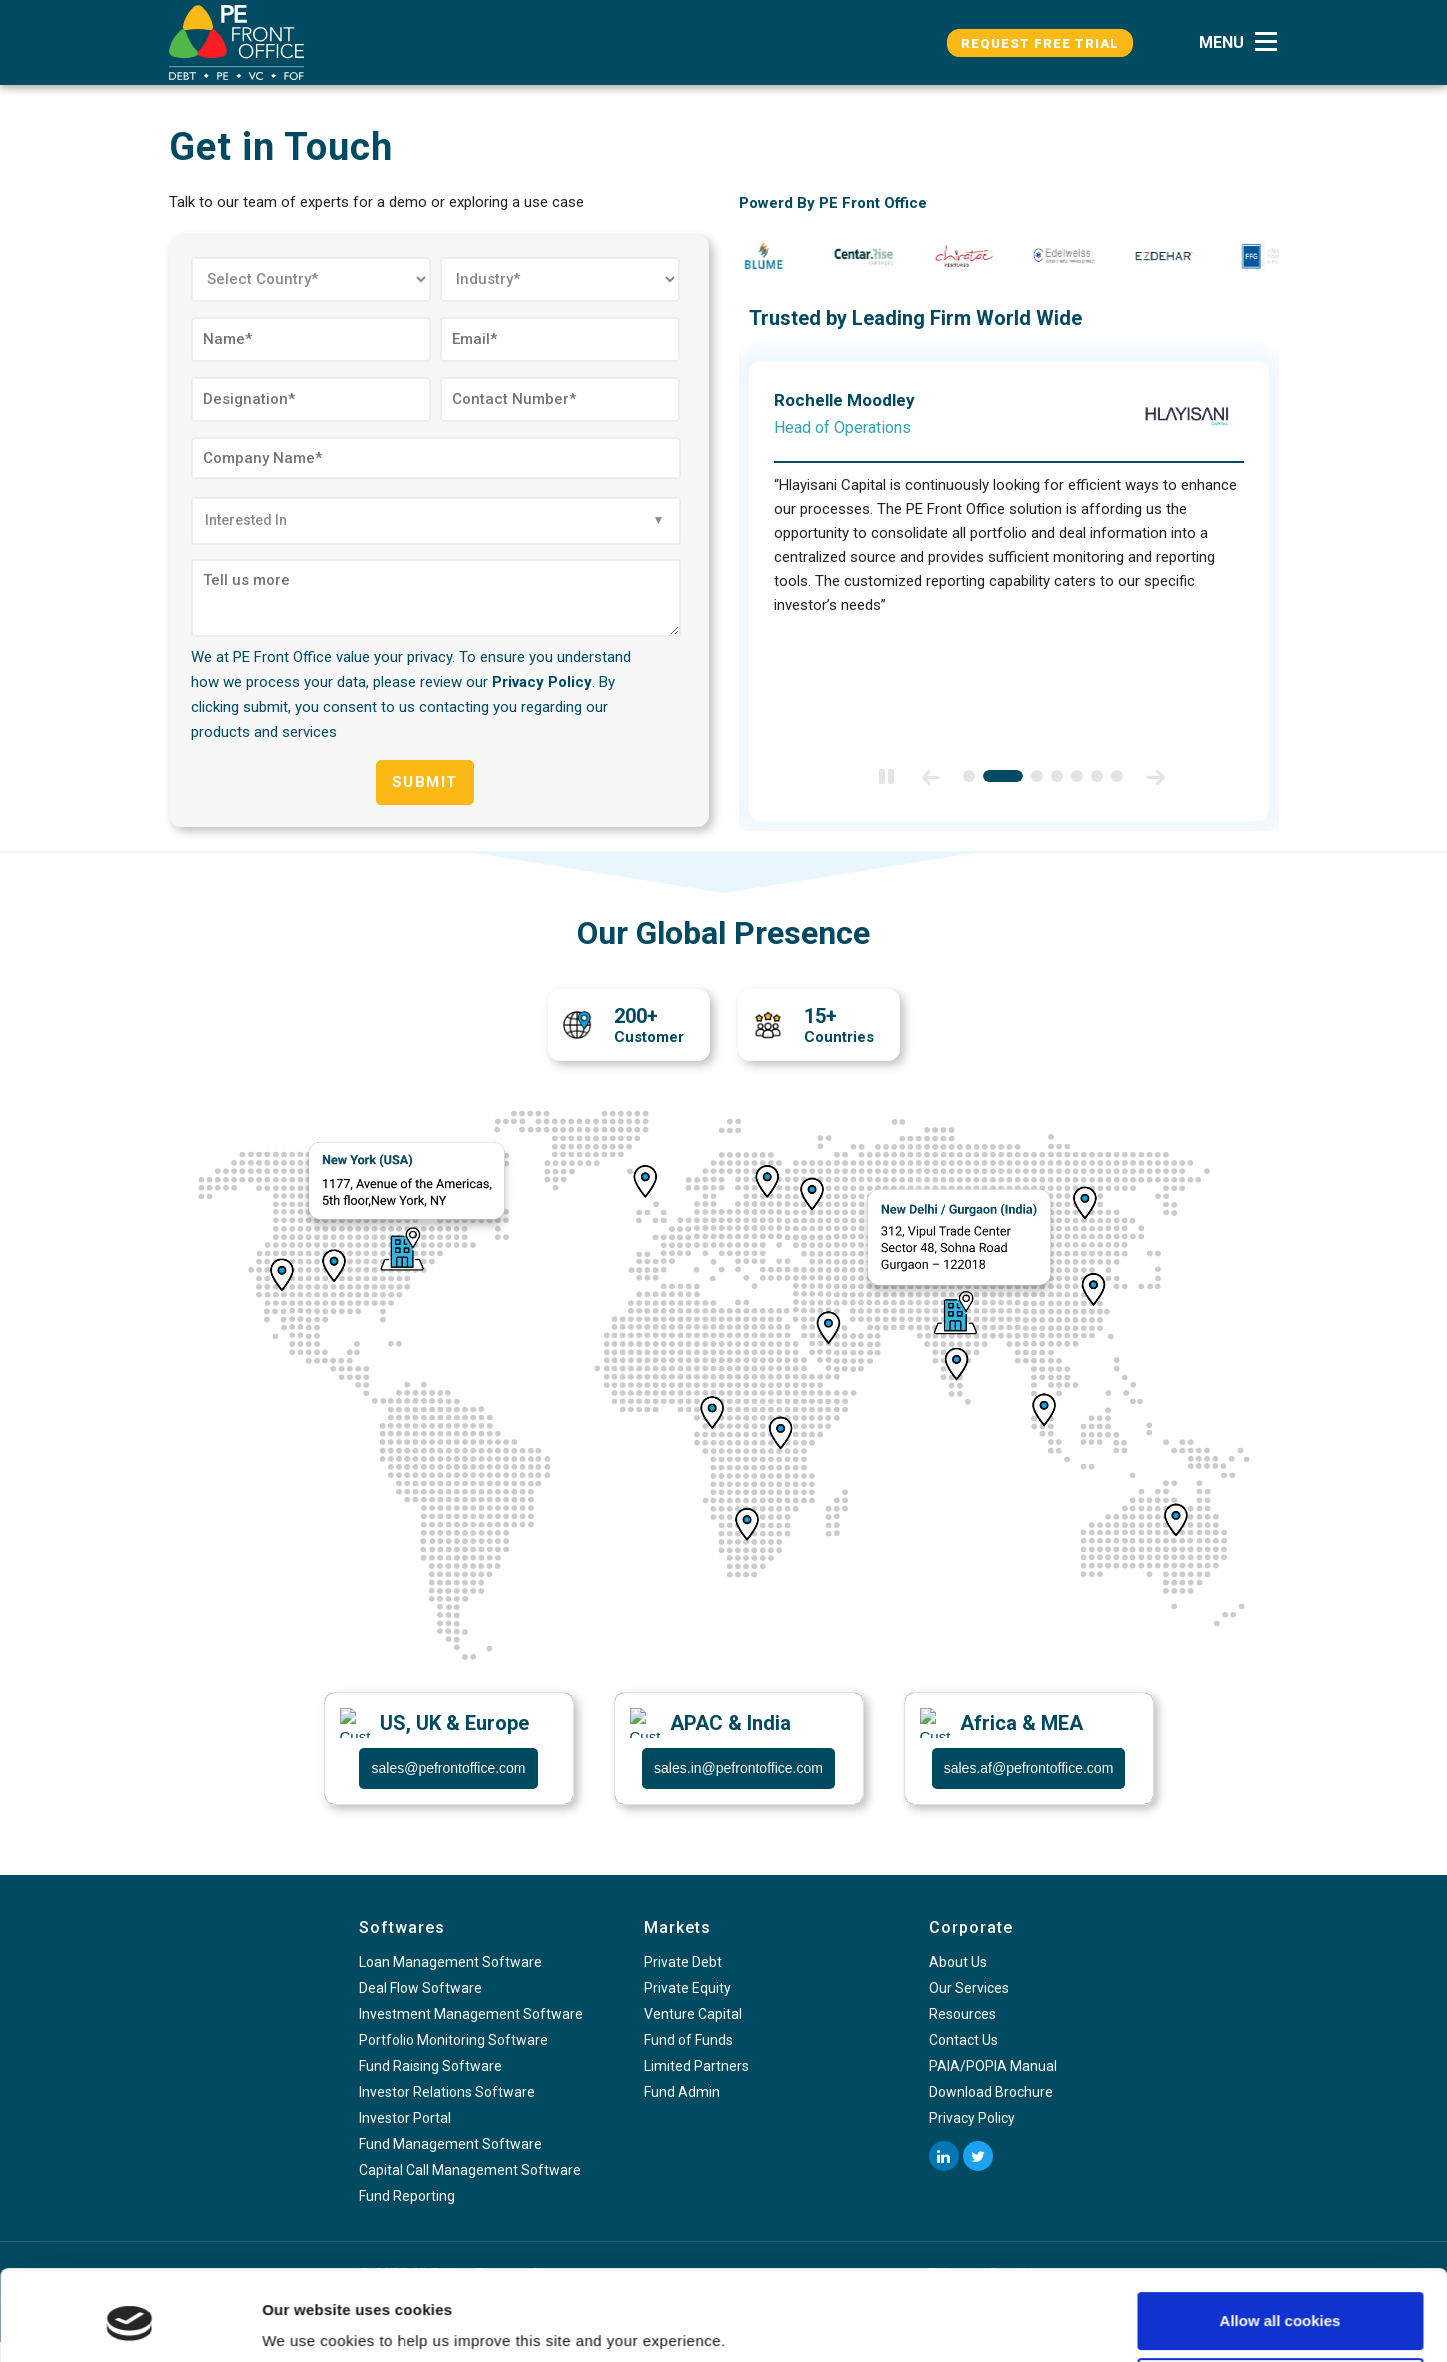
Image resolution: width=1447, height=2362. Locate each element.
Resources (962, 2014)
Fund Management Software (450, 2144)
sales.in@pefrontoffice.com (738, 1768)
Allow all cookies (1280, 2243)
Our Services (969, 1988)
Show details (308, 2318)
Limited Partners (696, 2066)
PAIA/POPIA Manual (993, 2066)
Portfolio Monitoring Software (453, 2040)
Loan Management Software (450, 1962)
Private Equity (687, 1988)
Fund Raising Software (430, 2066)
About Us (958, 1962)
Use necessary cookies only (1280, 2308)
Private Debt (683, 1962)
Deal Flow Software (420, 1988)
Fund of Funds (688, 2040)
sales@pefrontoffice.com (448, 1768)
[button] (1244, 42)
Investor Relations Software (447, 2092)
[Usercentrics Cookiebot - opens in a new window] (129, 2323)
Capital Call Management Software (470, 2170)
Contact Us (963, 2040)
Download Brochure (991, 2092)
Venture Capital (693, 2014)
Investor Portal (405, 2118)
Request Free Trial (1040, 43)
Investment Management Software (471, 2014)
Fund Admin (682, 2092)
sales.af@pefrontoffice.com (1029, 1768)
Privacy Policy (542, 682)
